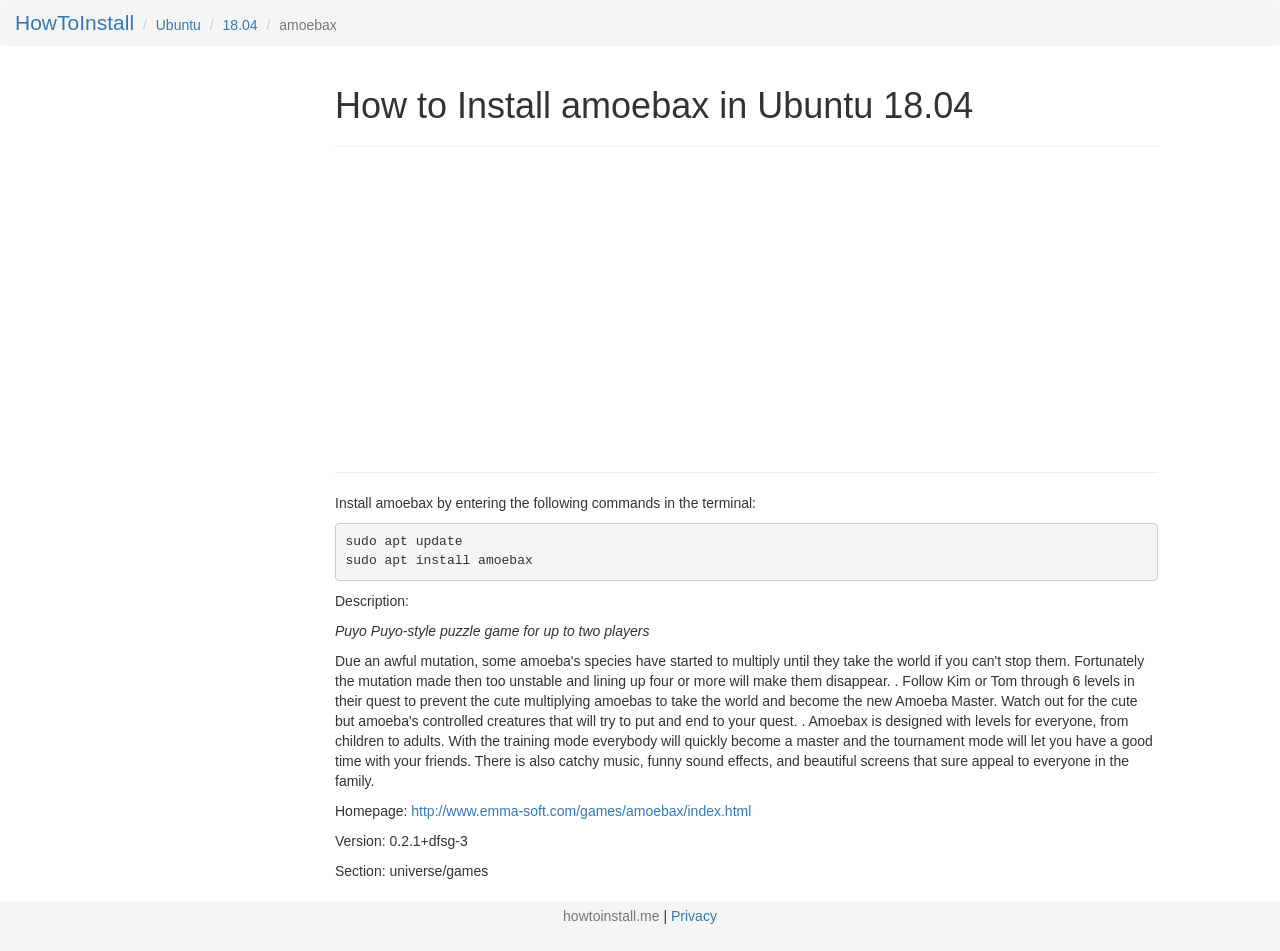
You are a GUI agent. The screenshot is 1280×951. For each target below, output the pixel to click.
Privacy (694, 916)
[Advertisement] (503, 307)
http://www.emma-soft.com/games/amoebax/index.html (581, 811)
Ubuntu (178, 25)
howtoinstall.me (611, 916)
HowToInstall (74, 22)
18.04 (240, 25)
